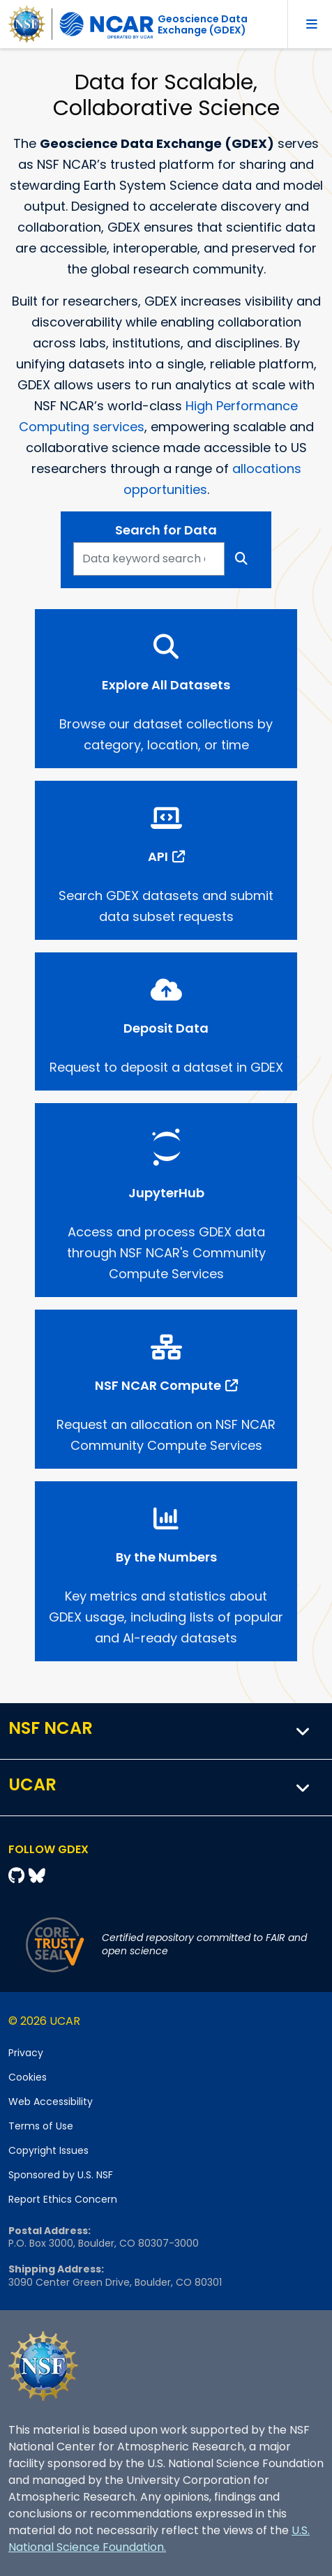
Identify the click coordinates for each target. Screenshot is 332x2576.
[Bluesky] (37, 1875)
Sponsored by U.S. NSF (60, 2175)
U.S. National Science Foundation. (159, 2538)
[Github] (18, 1875)
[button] (303, 1731)
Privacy (25, 2053)
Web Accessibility (50, 2102)
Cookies (27, 2077)
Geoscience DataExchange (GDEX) (203, 24)
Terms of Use (40, 2126)
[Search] (242, 559)
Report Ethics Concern (62, 2199)
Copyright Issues (48, 2150)
